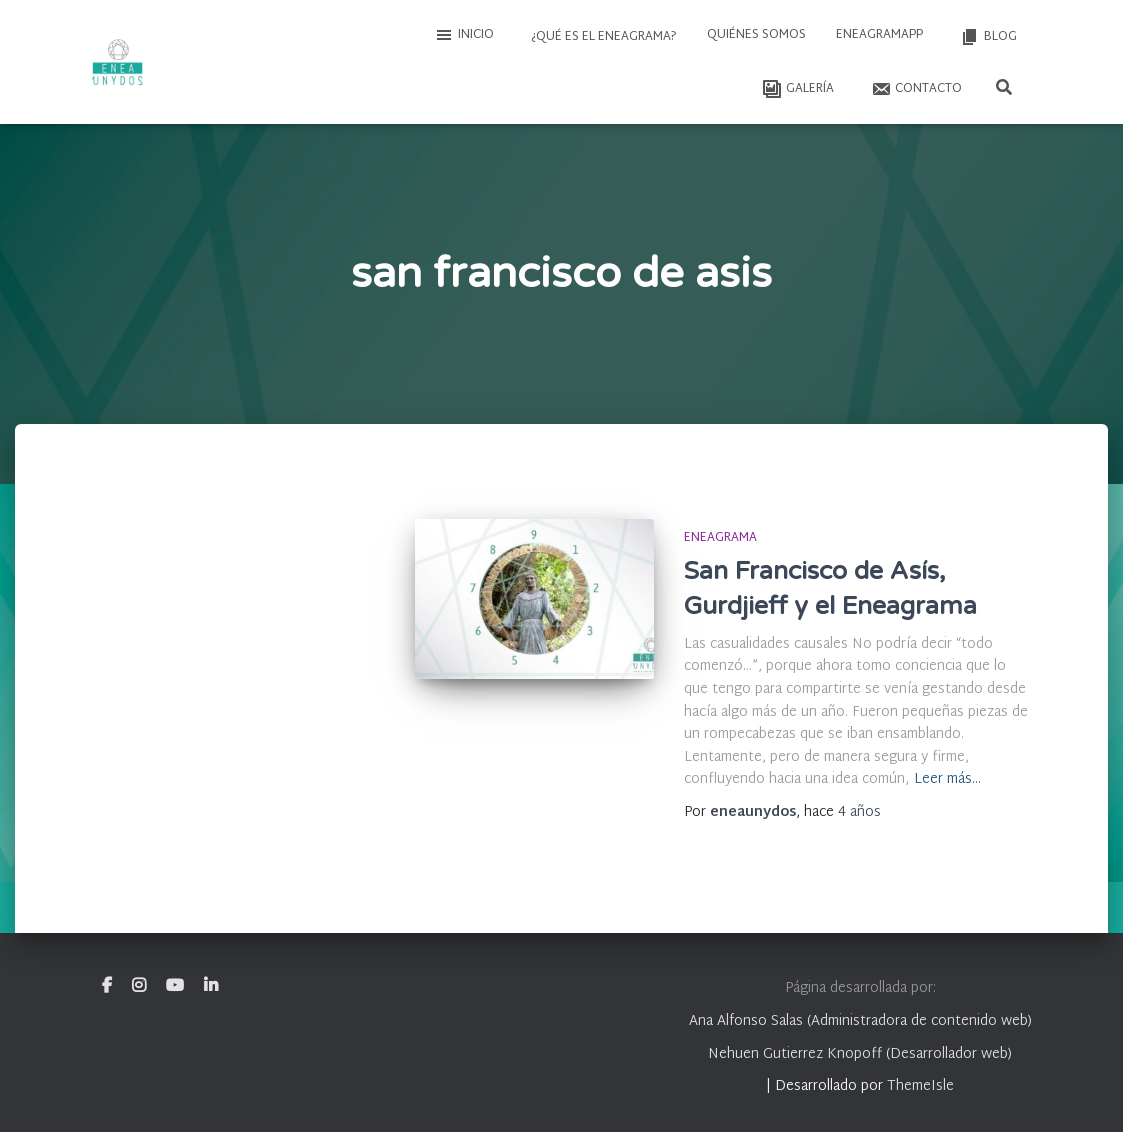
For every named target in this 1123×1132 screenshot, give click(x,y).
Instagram (139, 986)
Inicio (464, 35)
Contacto (915, 89)
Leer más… (947, 780)
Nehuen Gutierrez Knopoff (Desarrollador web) (860, 1054)
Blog (987, 37)
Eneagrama (720, 538)
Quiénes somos (756, 35)
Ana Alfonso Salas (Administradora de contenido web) (860, 1021)
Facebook (107, 986)
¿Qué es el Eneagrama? (602, 37)
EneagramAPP (879, 35)
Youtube (175, 986)
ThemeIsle (920, 1086)
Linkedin (211, 986)
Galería (796, 89)
